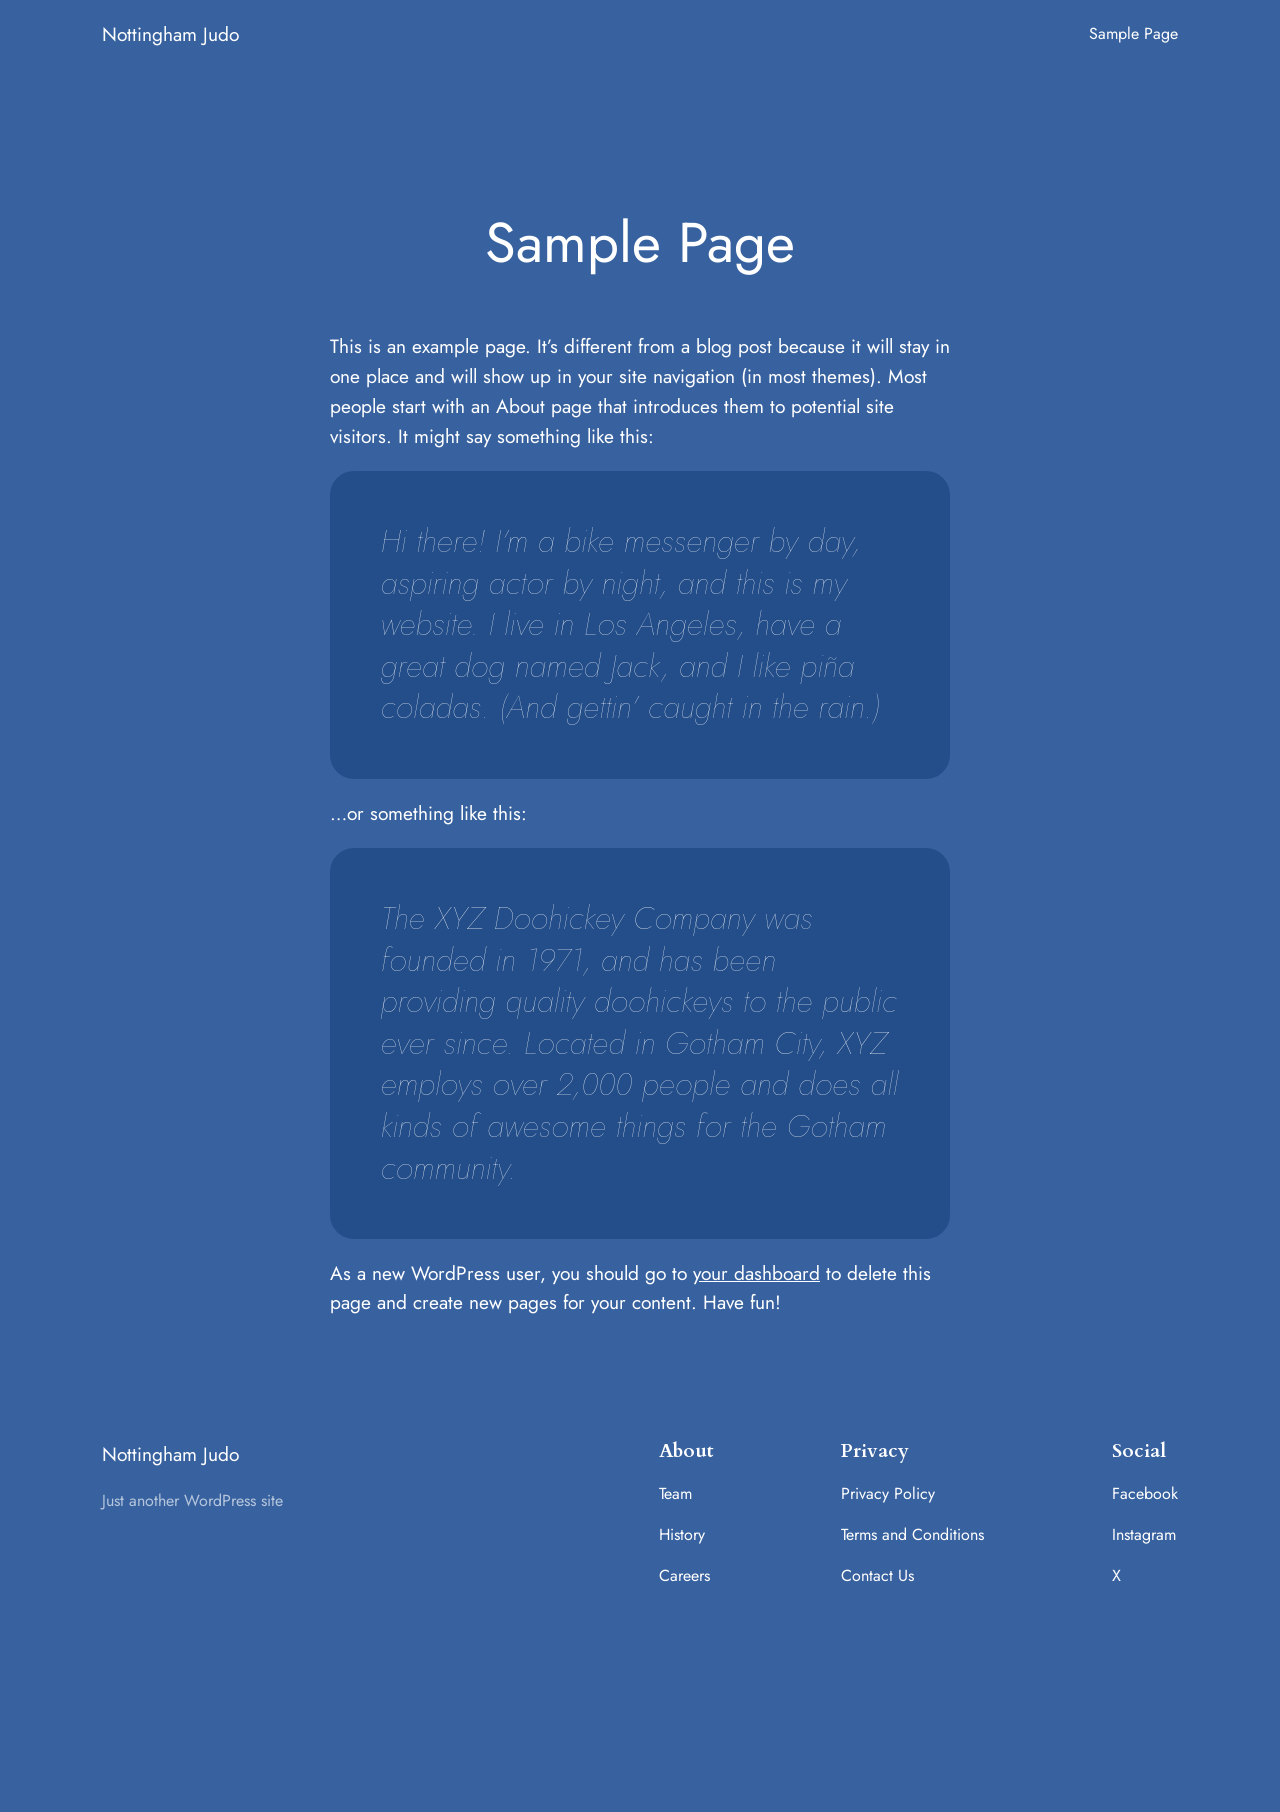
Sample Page (1133, 33)
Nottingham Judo (170, 34)
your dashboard (756, 1273)
